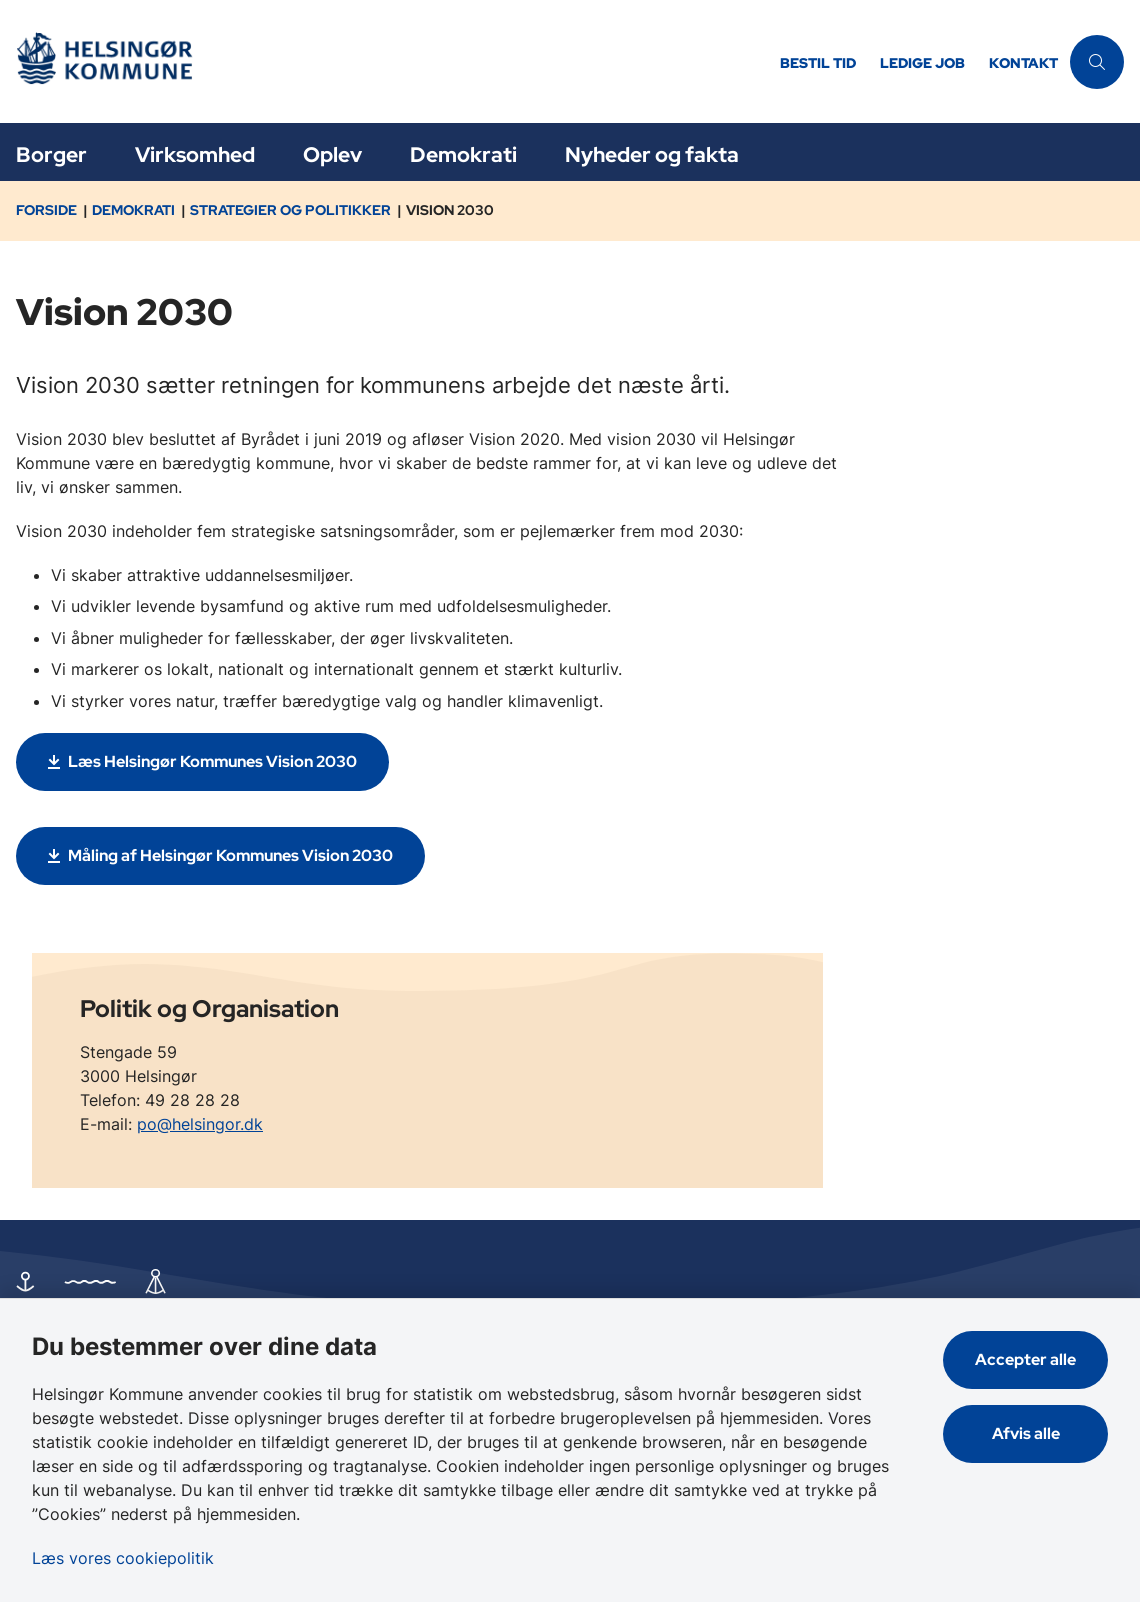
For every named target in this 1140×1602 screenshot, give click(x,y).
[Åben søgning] (1097, 62)
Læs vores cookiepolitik (123, 1558)
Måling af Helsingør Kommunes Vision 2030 (230, 855)
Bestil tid (818, 63)
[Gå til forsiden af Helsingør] (384, 61)
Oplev (332, 154)
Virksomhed (195, 154)
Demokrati (463, 154)
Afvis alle (1026, 1433)
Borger (51, 154)
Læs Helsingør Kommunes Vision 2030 (212, 761)
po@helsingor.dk (200, 1124)
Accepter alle (1025, 1359)
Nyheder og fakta (652, 154)
